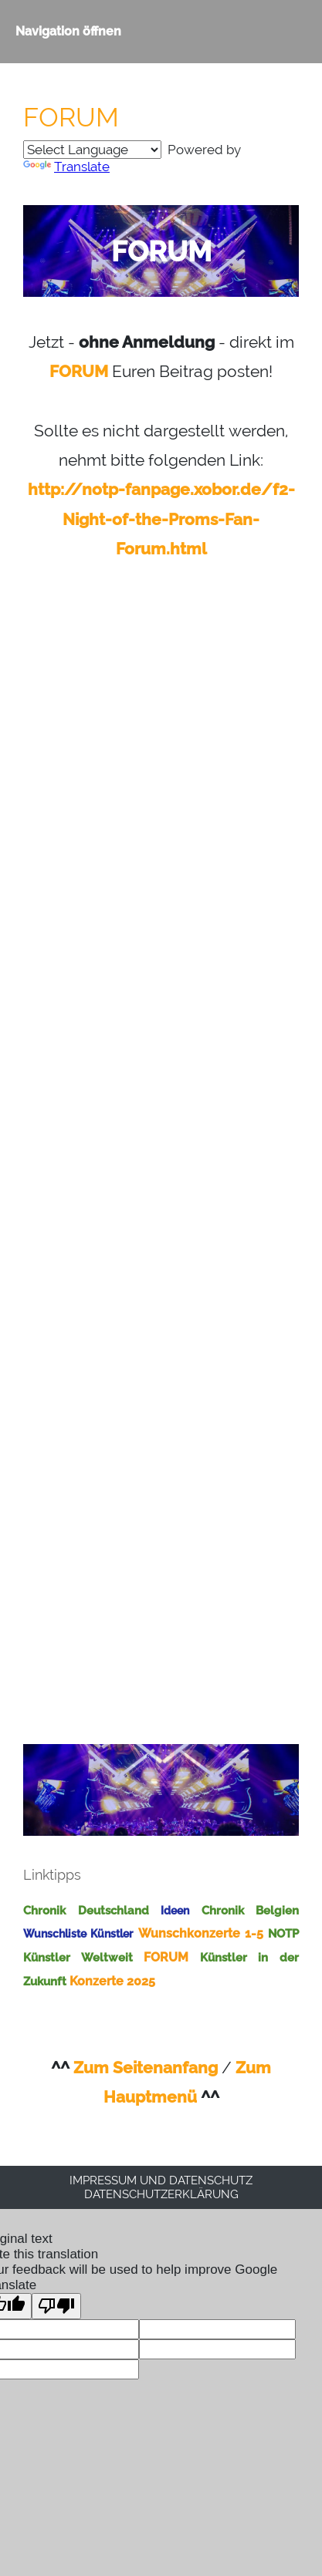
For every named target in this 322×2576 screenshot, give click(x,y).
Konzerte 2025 (112, 1981)
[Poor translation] (56, 2306)
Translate (66, 166)
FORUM (78, 371)
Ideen (175, 1910)
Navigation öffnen (68, 31)
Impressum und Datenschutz (161, 2180)
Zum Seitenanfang (145, 2067)
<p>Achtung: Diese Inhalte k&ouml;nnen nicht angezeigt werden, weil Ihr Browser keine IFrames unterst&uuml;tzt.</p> (161, 1145)
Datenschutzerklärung (161, 2194)
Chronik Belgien (251, 1911)
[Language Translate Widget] (92, 149)
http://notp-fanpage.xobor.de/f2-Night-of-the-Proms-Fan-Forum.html (161, 519)
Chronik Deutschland (86, 1911)
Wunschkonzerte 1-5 (200, 1933)
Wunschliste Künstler (78, 1934)
